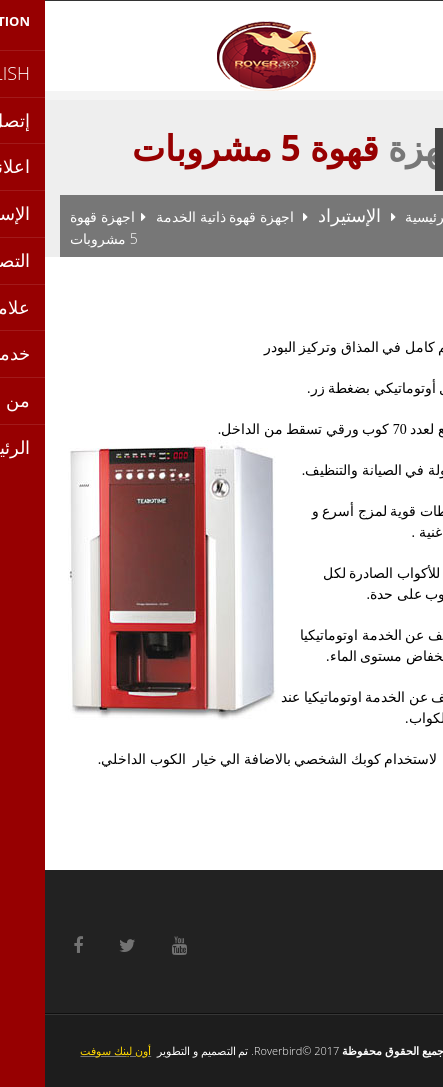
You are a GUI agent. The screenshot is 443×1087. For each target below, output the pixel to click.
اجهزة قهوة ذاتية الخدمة (180, 216)
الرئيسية (384, 216)
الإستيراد (304, 215)
